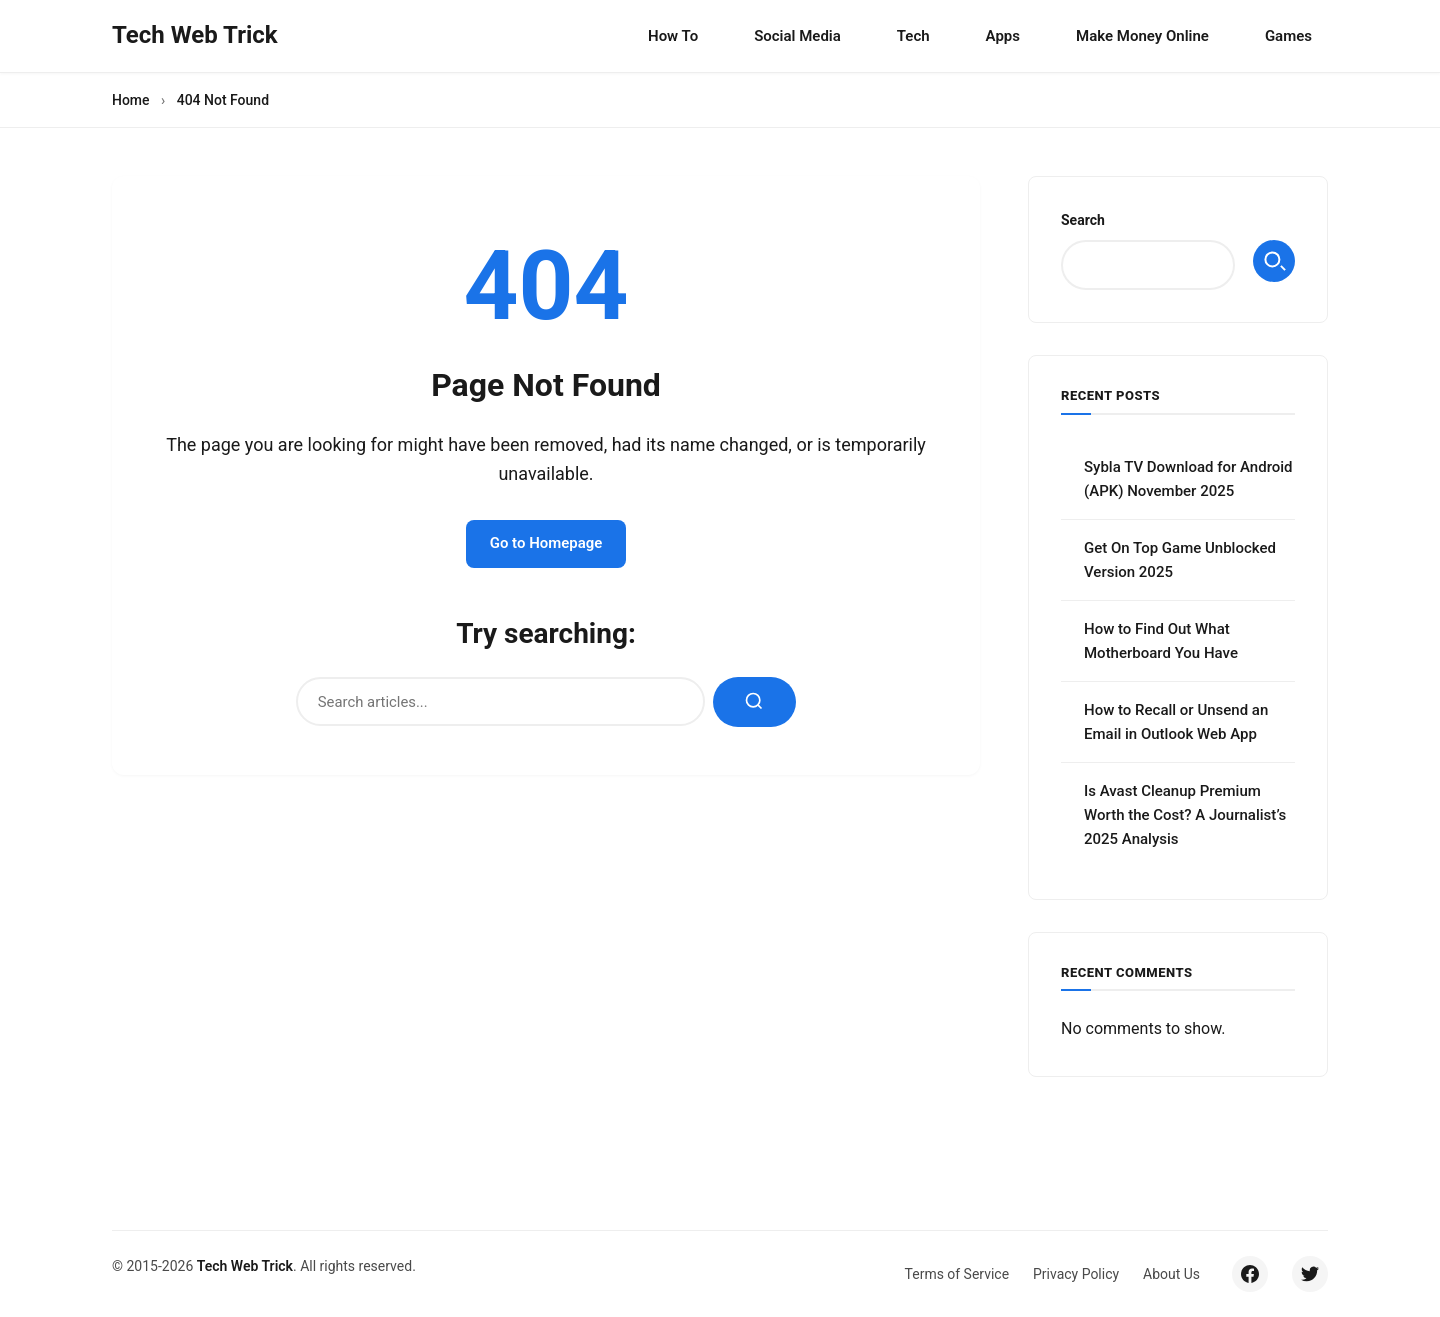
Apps (1003, 36)
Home (131, 100)
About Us (1171, 1274)
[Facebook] (1250, 1274)
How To (673, 36)
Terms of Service (956, 1274)
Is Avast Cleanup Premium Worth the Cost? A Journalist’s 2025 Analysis (1185, 815)
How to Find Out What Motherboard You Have (1161, 641)
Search (1083, 220)
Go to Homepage (546, 544)
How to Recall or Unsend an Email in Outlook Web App (1176, 722)
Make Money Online (1142, 36)
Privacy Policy (1076, 1274)
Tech (913, 36)
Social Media (797, 36)
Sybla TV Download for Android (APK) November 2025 (1188, 479)
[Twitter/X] (1310, 1274)
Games (1288, 36)
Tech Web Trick (245, 1266)
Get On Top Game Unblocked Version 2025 (1180, 560)
